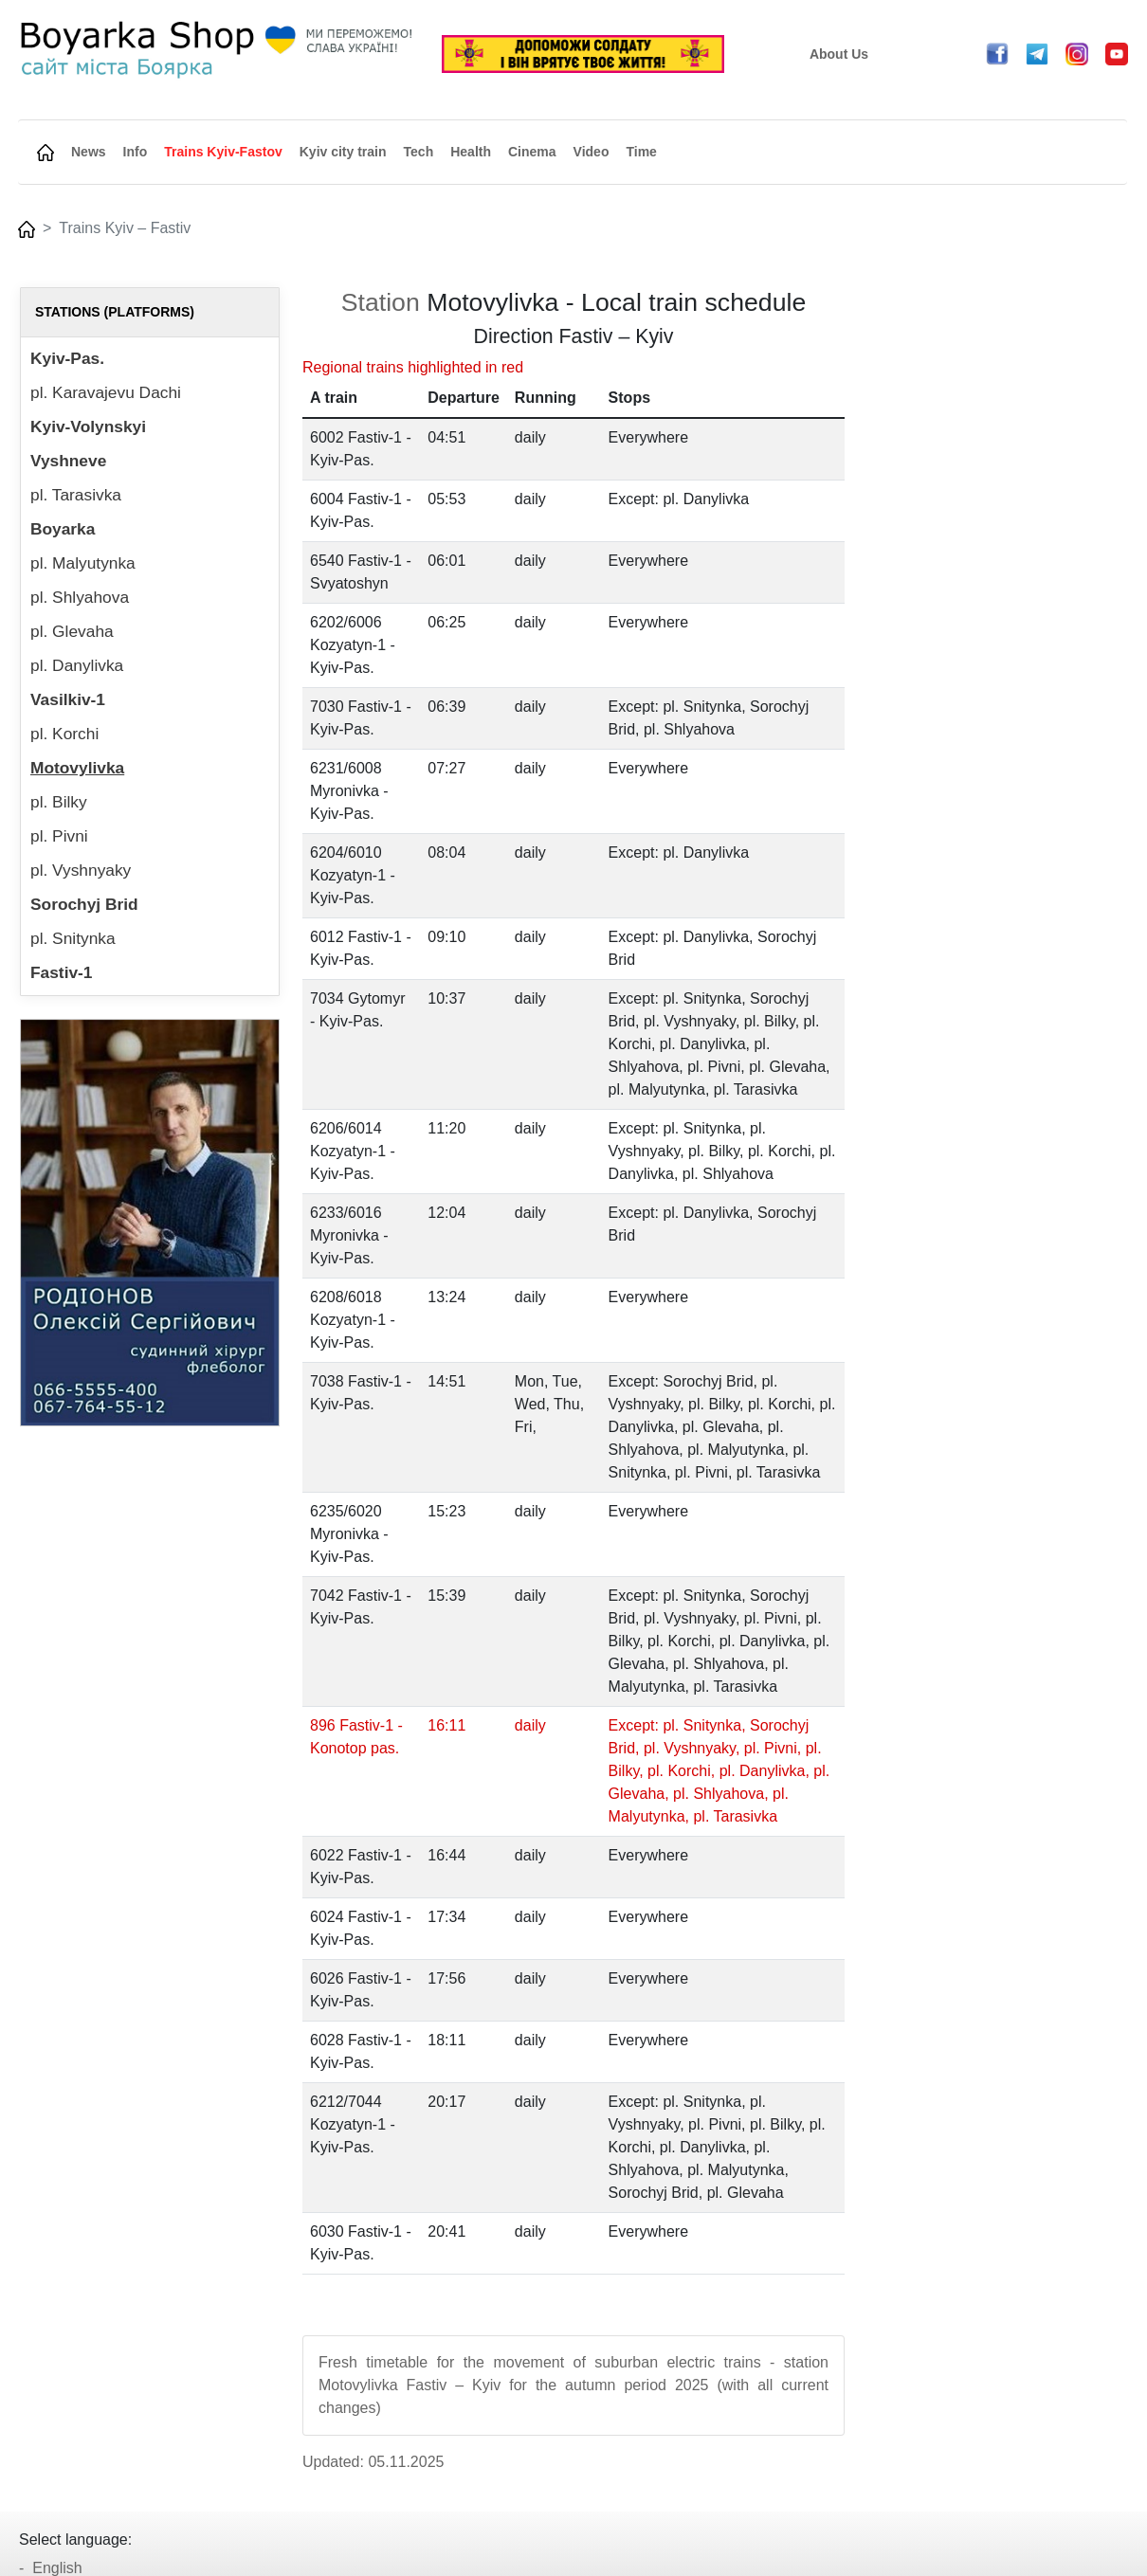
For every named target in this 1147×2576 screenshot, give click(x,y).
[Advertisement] (997, 571)
